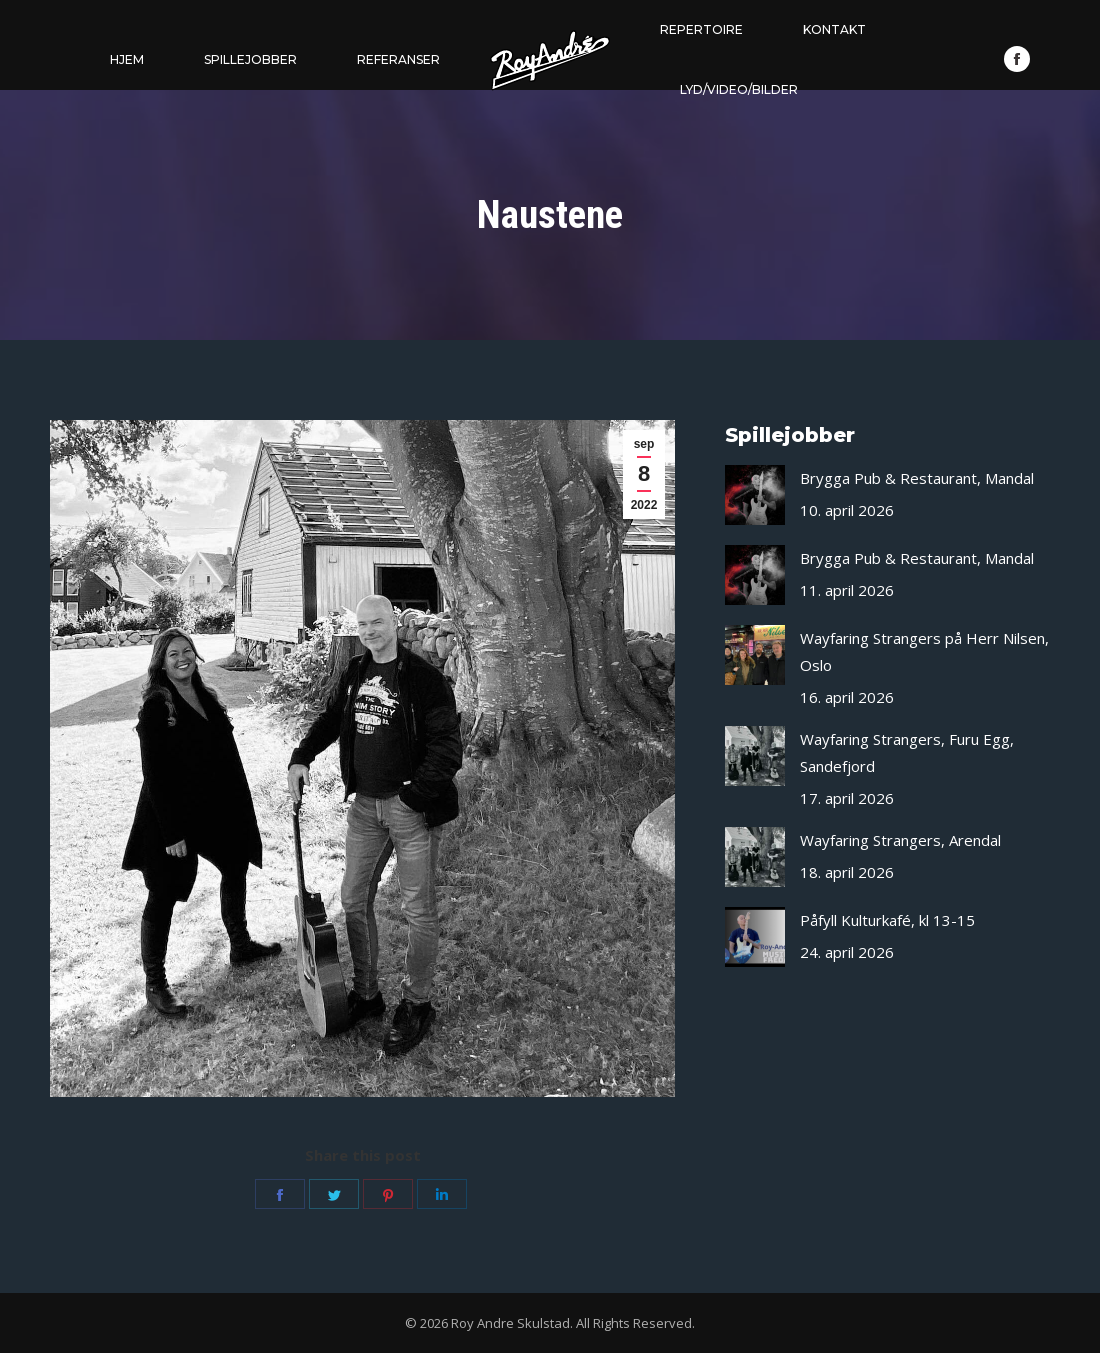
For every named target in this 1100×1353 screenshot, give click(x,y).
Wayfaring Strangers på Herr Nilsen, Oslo (924, 651)
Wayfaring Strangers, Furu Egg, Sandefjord (907, 752)
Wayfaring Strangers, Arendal (900, 840)
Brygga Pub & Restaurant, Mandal (917, 478)
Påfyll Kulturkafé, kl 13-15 (887, 920)
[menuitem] (127, 60)
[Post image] (755, 495)
